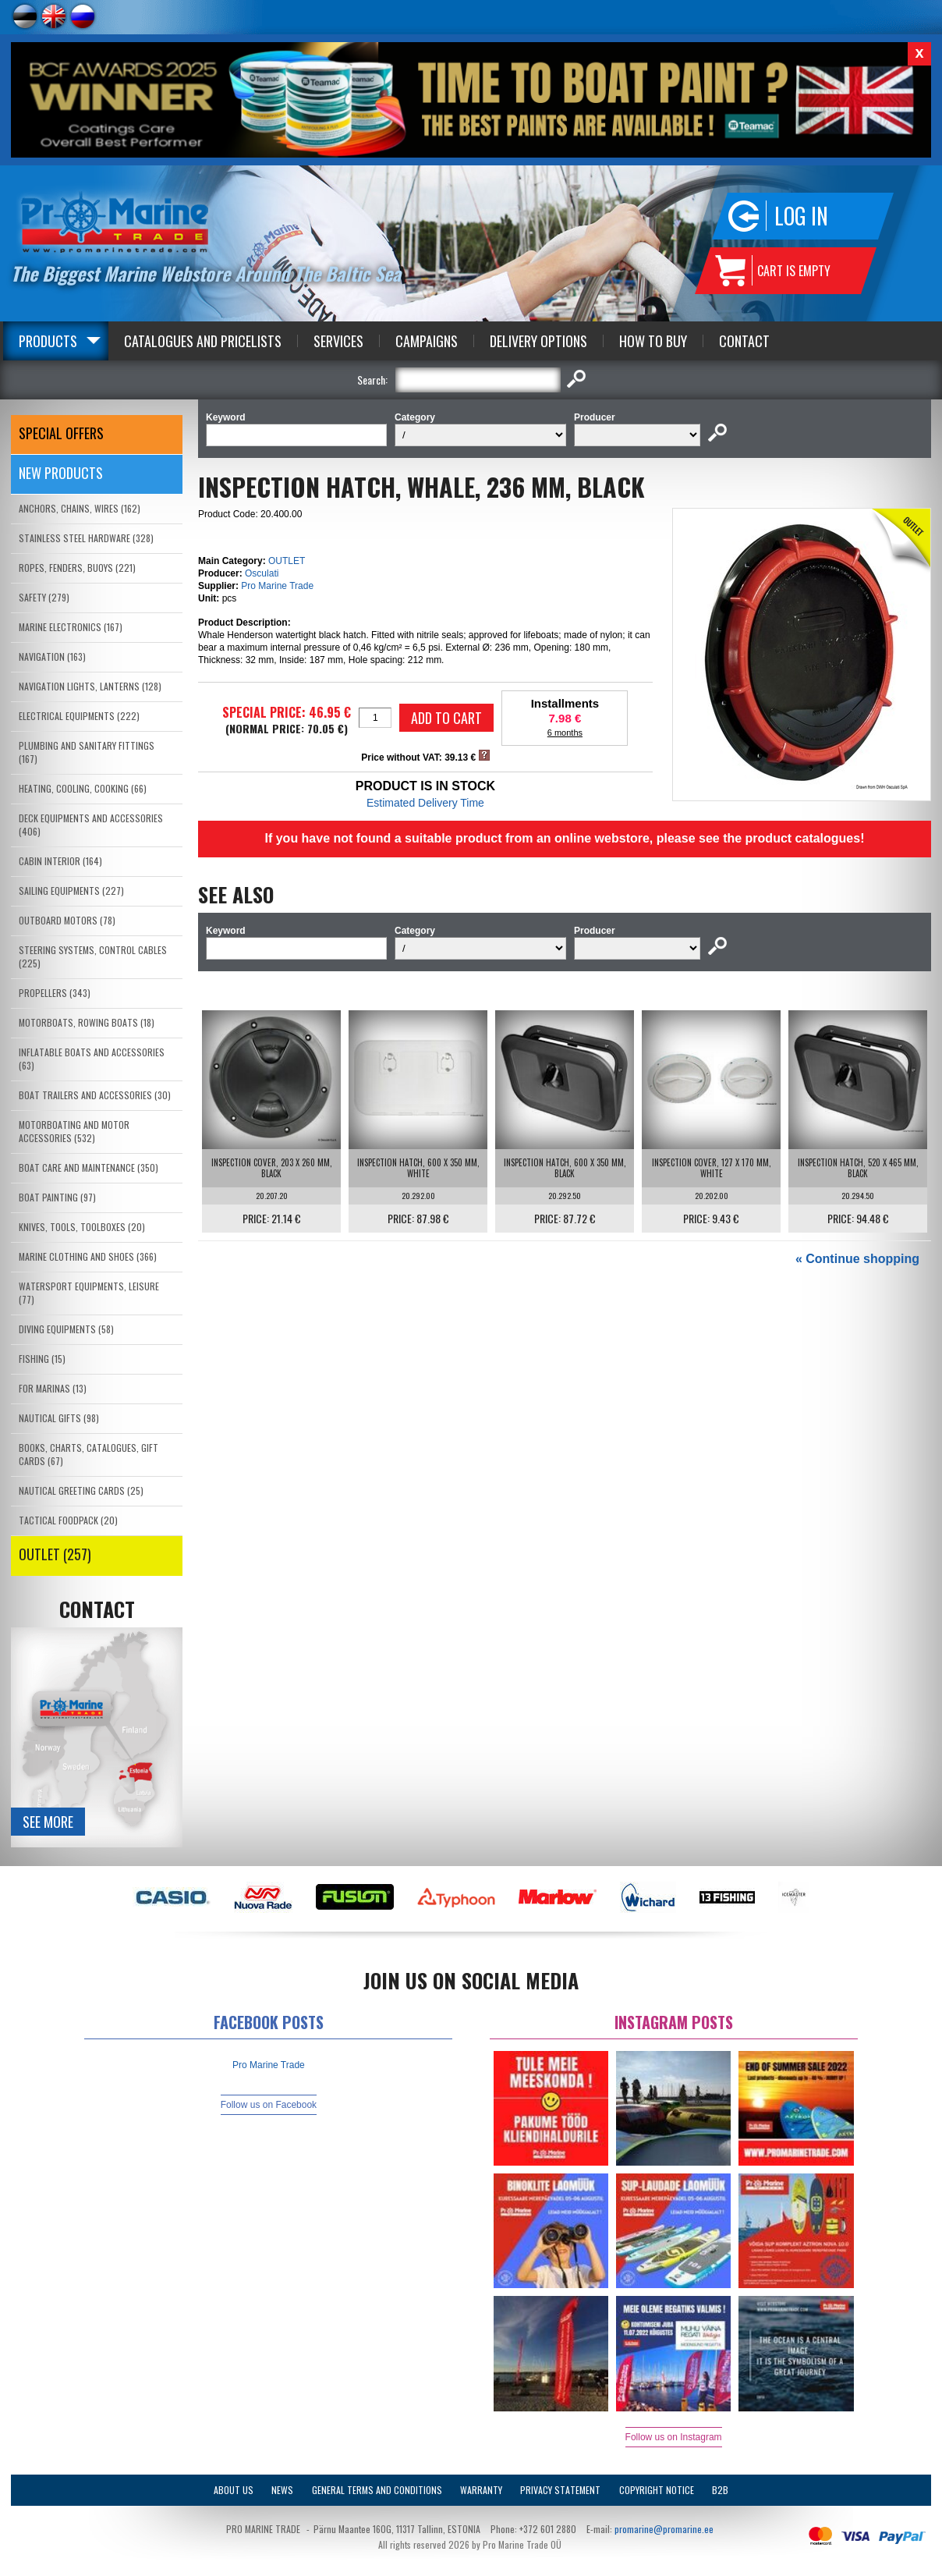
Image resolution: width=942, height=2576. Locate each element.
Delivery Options (538, 341)
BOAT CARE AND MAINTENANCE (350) (88, 1167)
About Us (233, 2489)
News (282, 2489)
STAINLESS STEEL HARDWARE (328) (86, 538)
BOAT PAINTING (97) (57, 1197)
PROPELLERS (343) (54, 992)
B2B (720, 2489)
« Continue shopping (857, 1258)
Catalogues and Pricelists (203, 341)
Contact (744, 341)
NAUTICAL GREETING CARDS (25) (81, 1490)
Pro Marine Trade (277, 585)
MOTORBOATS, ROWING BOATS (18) (86, 1022)
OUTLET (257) (55, 1554)
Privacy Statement (560, 2489)
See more (48, 1821)
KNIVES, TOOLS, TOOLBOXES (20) (82, 1226)
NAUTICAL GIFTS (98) (59, 1418)
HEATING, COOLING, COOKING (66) (83, 788)
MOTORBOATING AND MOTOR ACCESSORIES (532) (74, 1131)
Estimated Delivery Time (425, 803)
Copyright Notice (656, 2489)
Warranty (481, 2489)
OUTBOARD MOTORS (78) (67, 920)
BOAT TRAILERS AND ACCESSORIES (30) (95, 1095)
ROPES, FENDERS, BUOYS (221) (77, 567)
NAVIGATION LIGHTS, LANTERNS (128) (90, 686)
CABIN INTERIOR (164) (60, 861)
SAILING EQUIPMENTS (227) (71, 890)
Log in (801, 216)
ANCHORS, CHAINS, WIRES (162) (79, 508)
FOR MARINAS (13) (53, 1388)
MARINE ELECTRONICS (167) (70, 626)
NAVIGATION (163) (52, 656)
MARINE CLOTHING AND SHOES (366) (88, 1256)
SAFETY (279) (44, 597)
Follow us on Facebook (269, 2104)
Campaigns (426, 341)
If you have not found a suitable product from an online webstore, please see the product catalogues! (564, 838)
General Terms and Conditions (377, 2489)
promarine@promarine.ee (664, 2528)
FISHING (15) (42, 1358)
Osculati (261, 573)
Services (338, 341)
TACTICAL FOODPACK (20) (68, 1520)
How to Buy (653, 341)
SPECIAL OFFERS (61, 433)
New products (61, 473)
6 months (565, 732)
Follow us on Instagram (673, 2437)
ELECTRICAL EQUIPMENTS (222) (79, 715)
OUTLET (286, 560)
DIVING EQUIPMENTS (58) (66, 1329)
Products (48, 341)
